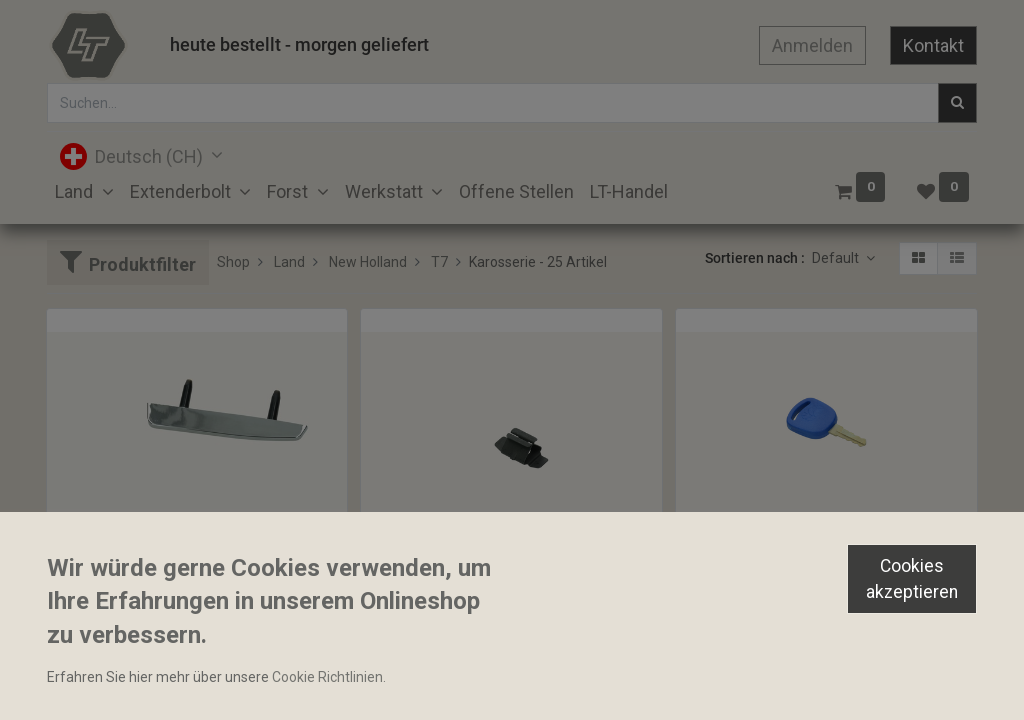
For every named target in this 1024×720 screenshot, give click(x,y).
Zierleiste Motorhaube (126, 567)
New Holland (368, 262)
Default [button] (837, 258)
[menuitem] (516, 191)
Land (289, 262)
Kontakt (933, 45)
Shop (233, 262)
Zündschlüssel (730, 567)
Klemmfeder (408, 567)
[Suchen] (957, 103)
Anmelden (812, 45)
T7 (439, 262)
